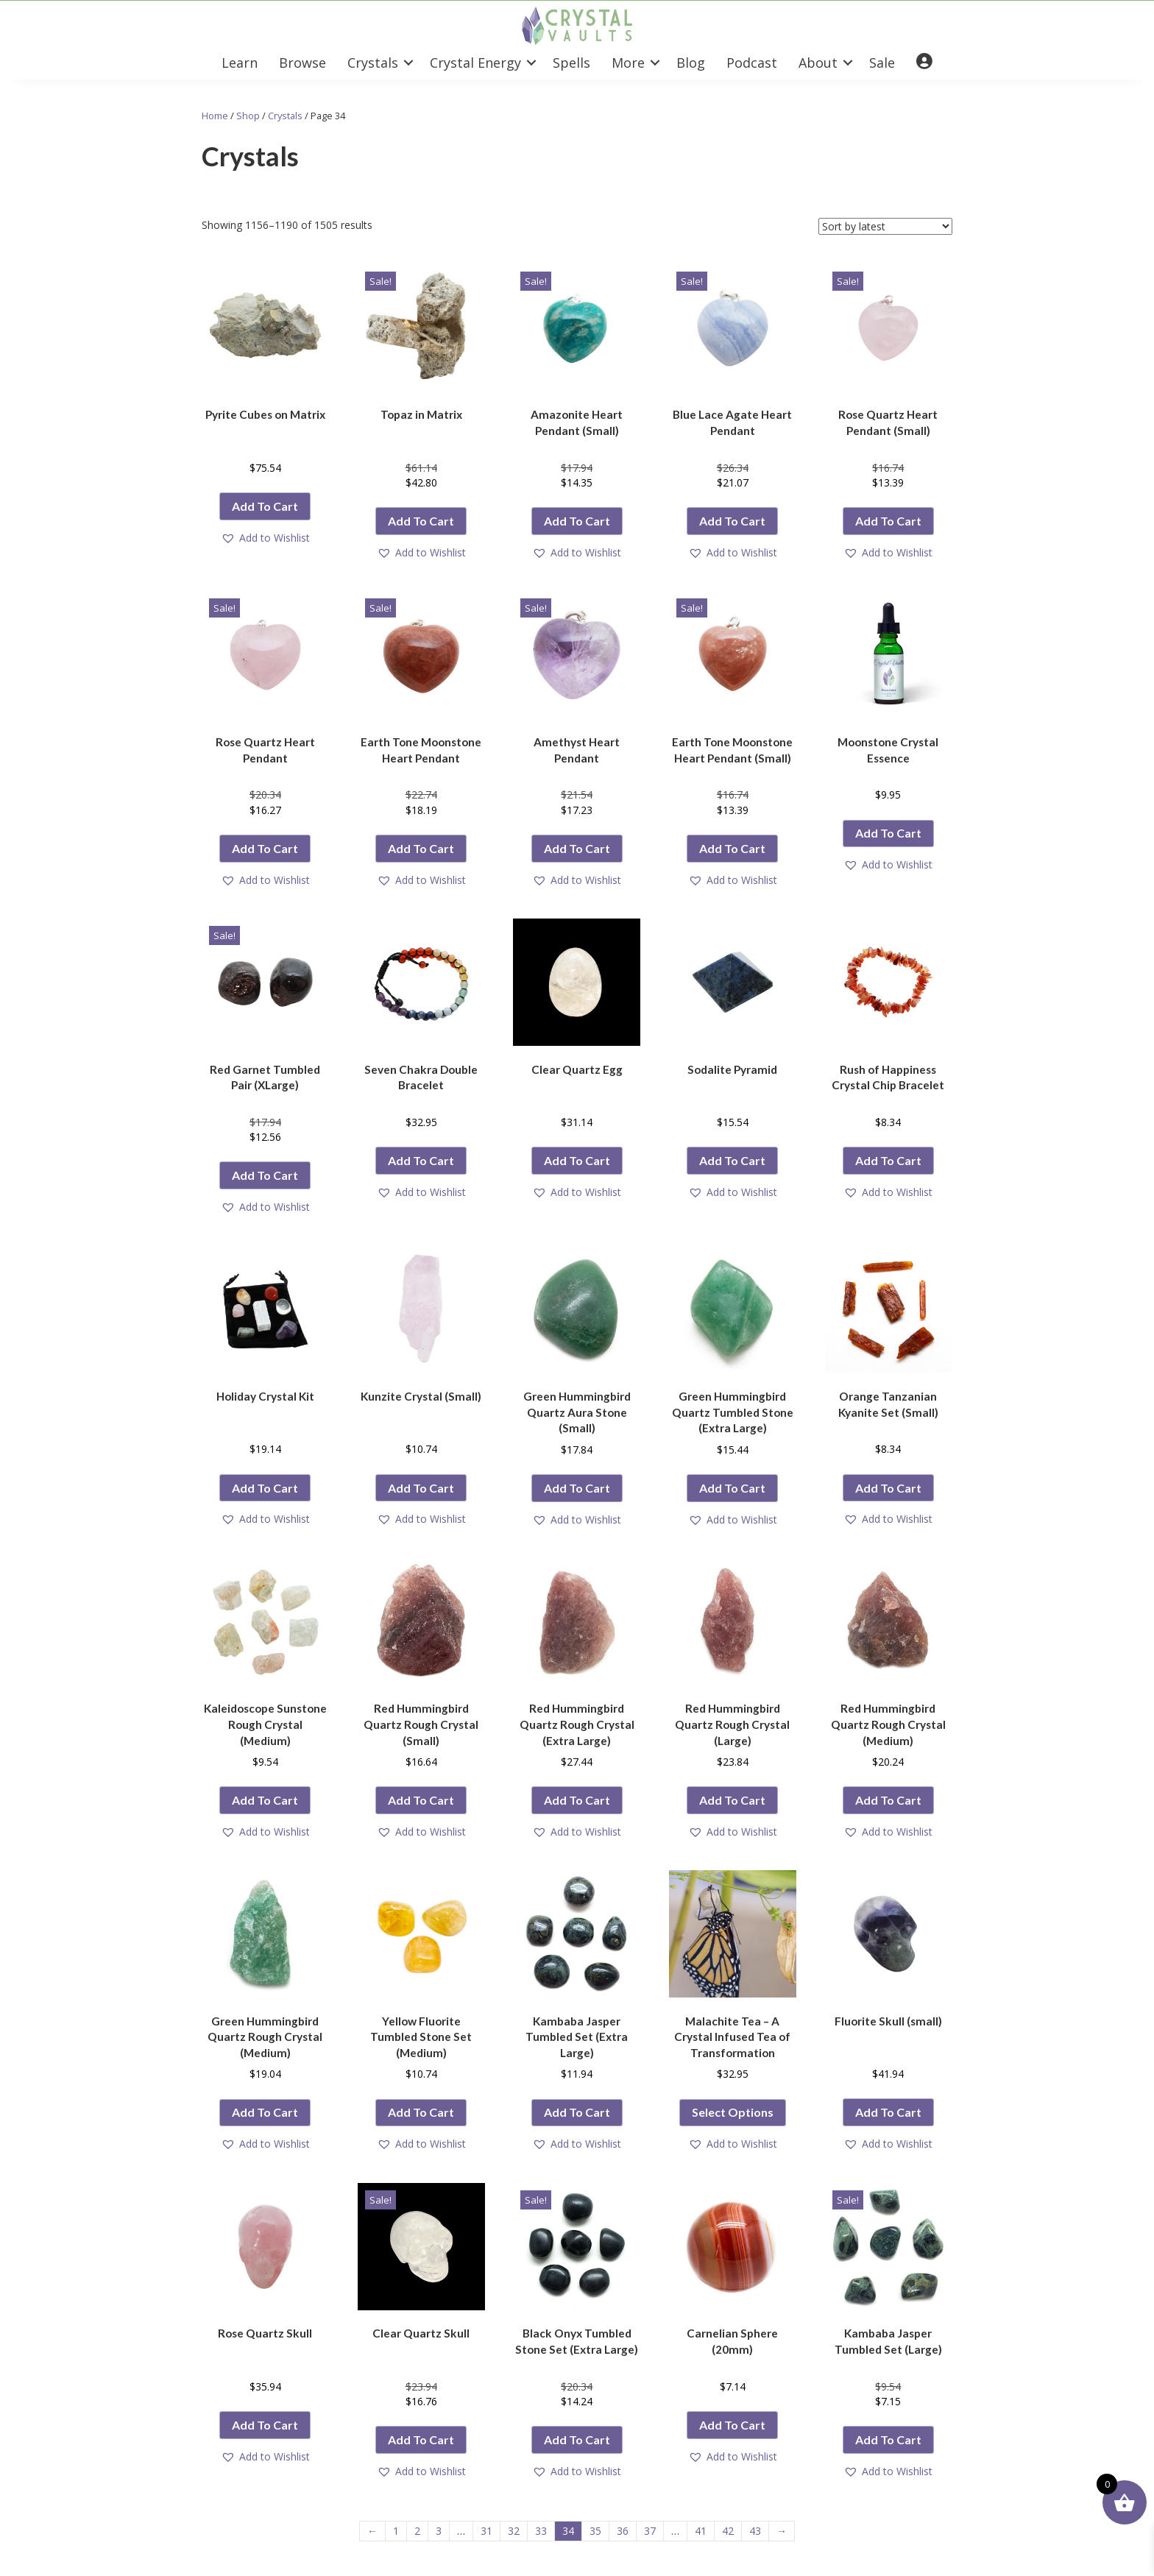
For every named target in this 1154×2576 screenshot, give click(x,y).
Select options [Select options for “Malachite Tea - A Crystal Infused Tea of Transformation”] (733, 2112)
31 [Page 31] (486, 2531)
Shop (248, 115)
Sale (882, 62)
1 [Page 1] (396, 2531)
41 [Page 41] (701, 2531)
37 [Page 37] (650, 2531)
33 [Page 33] (541, 2531)
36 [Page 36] (623, 2531)
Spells (571, 62)
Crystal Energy (475, 62)
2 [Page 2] (417, 2531)
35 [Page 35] (595, 2531)
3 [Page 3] (439, 2531)
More (628, 62)
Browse (302, 62)
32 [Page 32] (514, 2531)
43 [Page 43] (755, 2531)
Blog (690, 62)
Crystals (372, 62)
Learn (240, 62)
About (818, 62)
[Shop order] (885, 226)
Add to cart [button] (265, 506)
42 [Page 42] (728, 2531)
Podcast (751, 62)
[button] (408, 62)
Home (215, 115)
